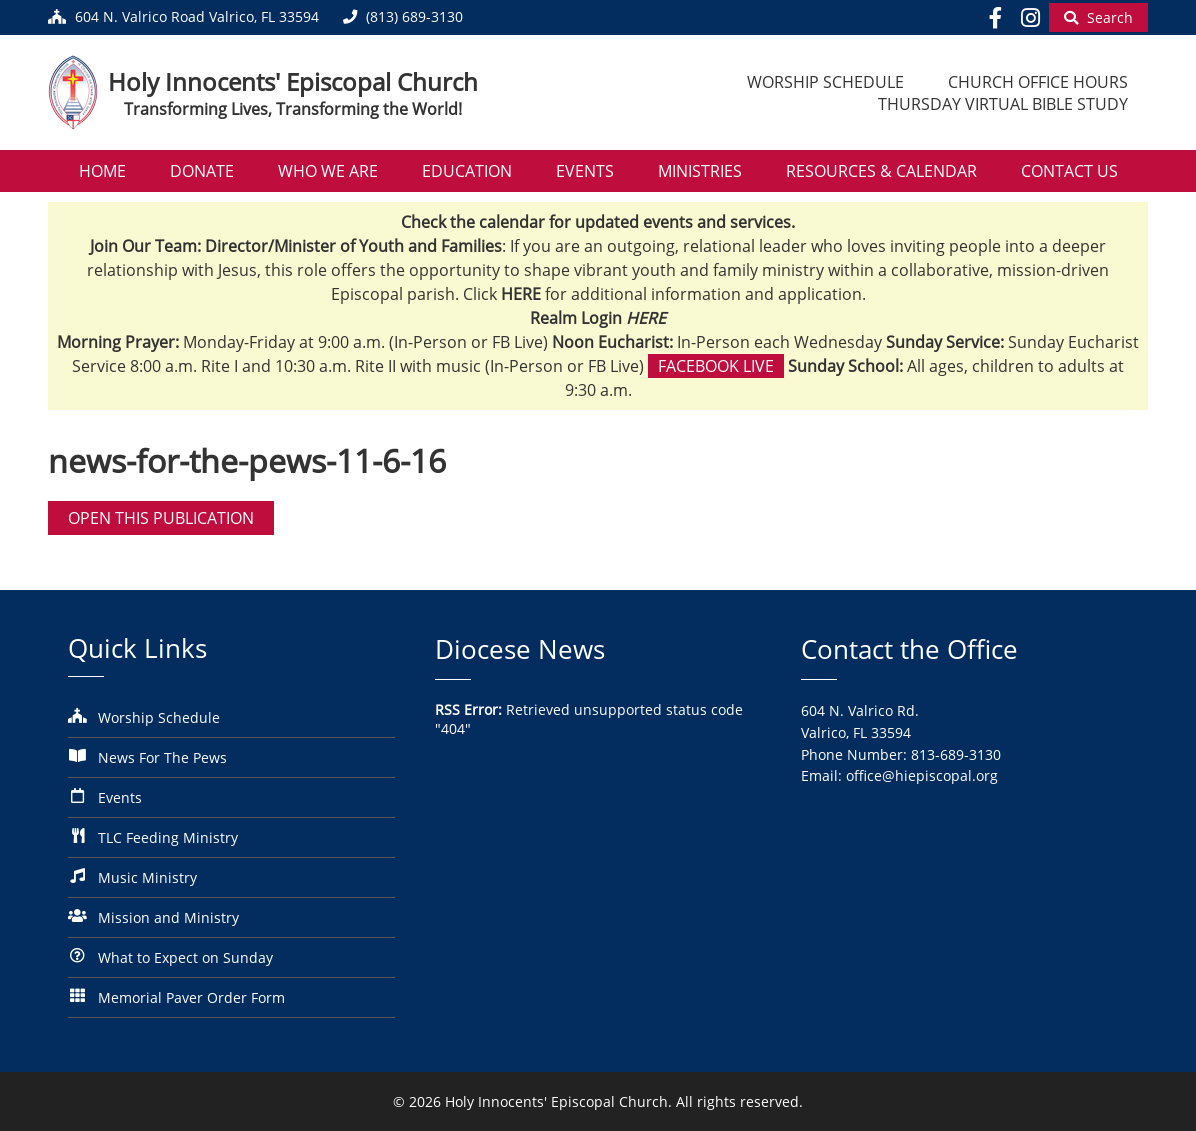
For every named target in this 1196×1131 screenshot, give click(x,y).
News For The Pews (162, 757)
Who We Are (328, 171)
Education (467, 171)
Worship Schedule (825, 82)
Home (102, 171)
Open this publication (161, 518)
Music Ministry (147, 877)
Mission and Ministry (168, 917)
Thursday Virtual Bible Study (1003, 104)
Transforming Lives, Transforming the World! (293, 109)
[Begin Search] (1098, 17)
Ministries (700, 171)
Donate (202, 171)
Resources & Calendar (881, 171)
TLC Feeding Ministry (168, 837)
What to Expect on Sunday (185, 957)
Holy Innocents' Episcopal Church (293, 81)
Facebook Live (716, 366)
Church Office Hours (1038, 82)
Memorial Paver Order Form (191, 997)
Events (585, 171)
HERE (646, 318)
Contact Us (1069, 171)
